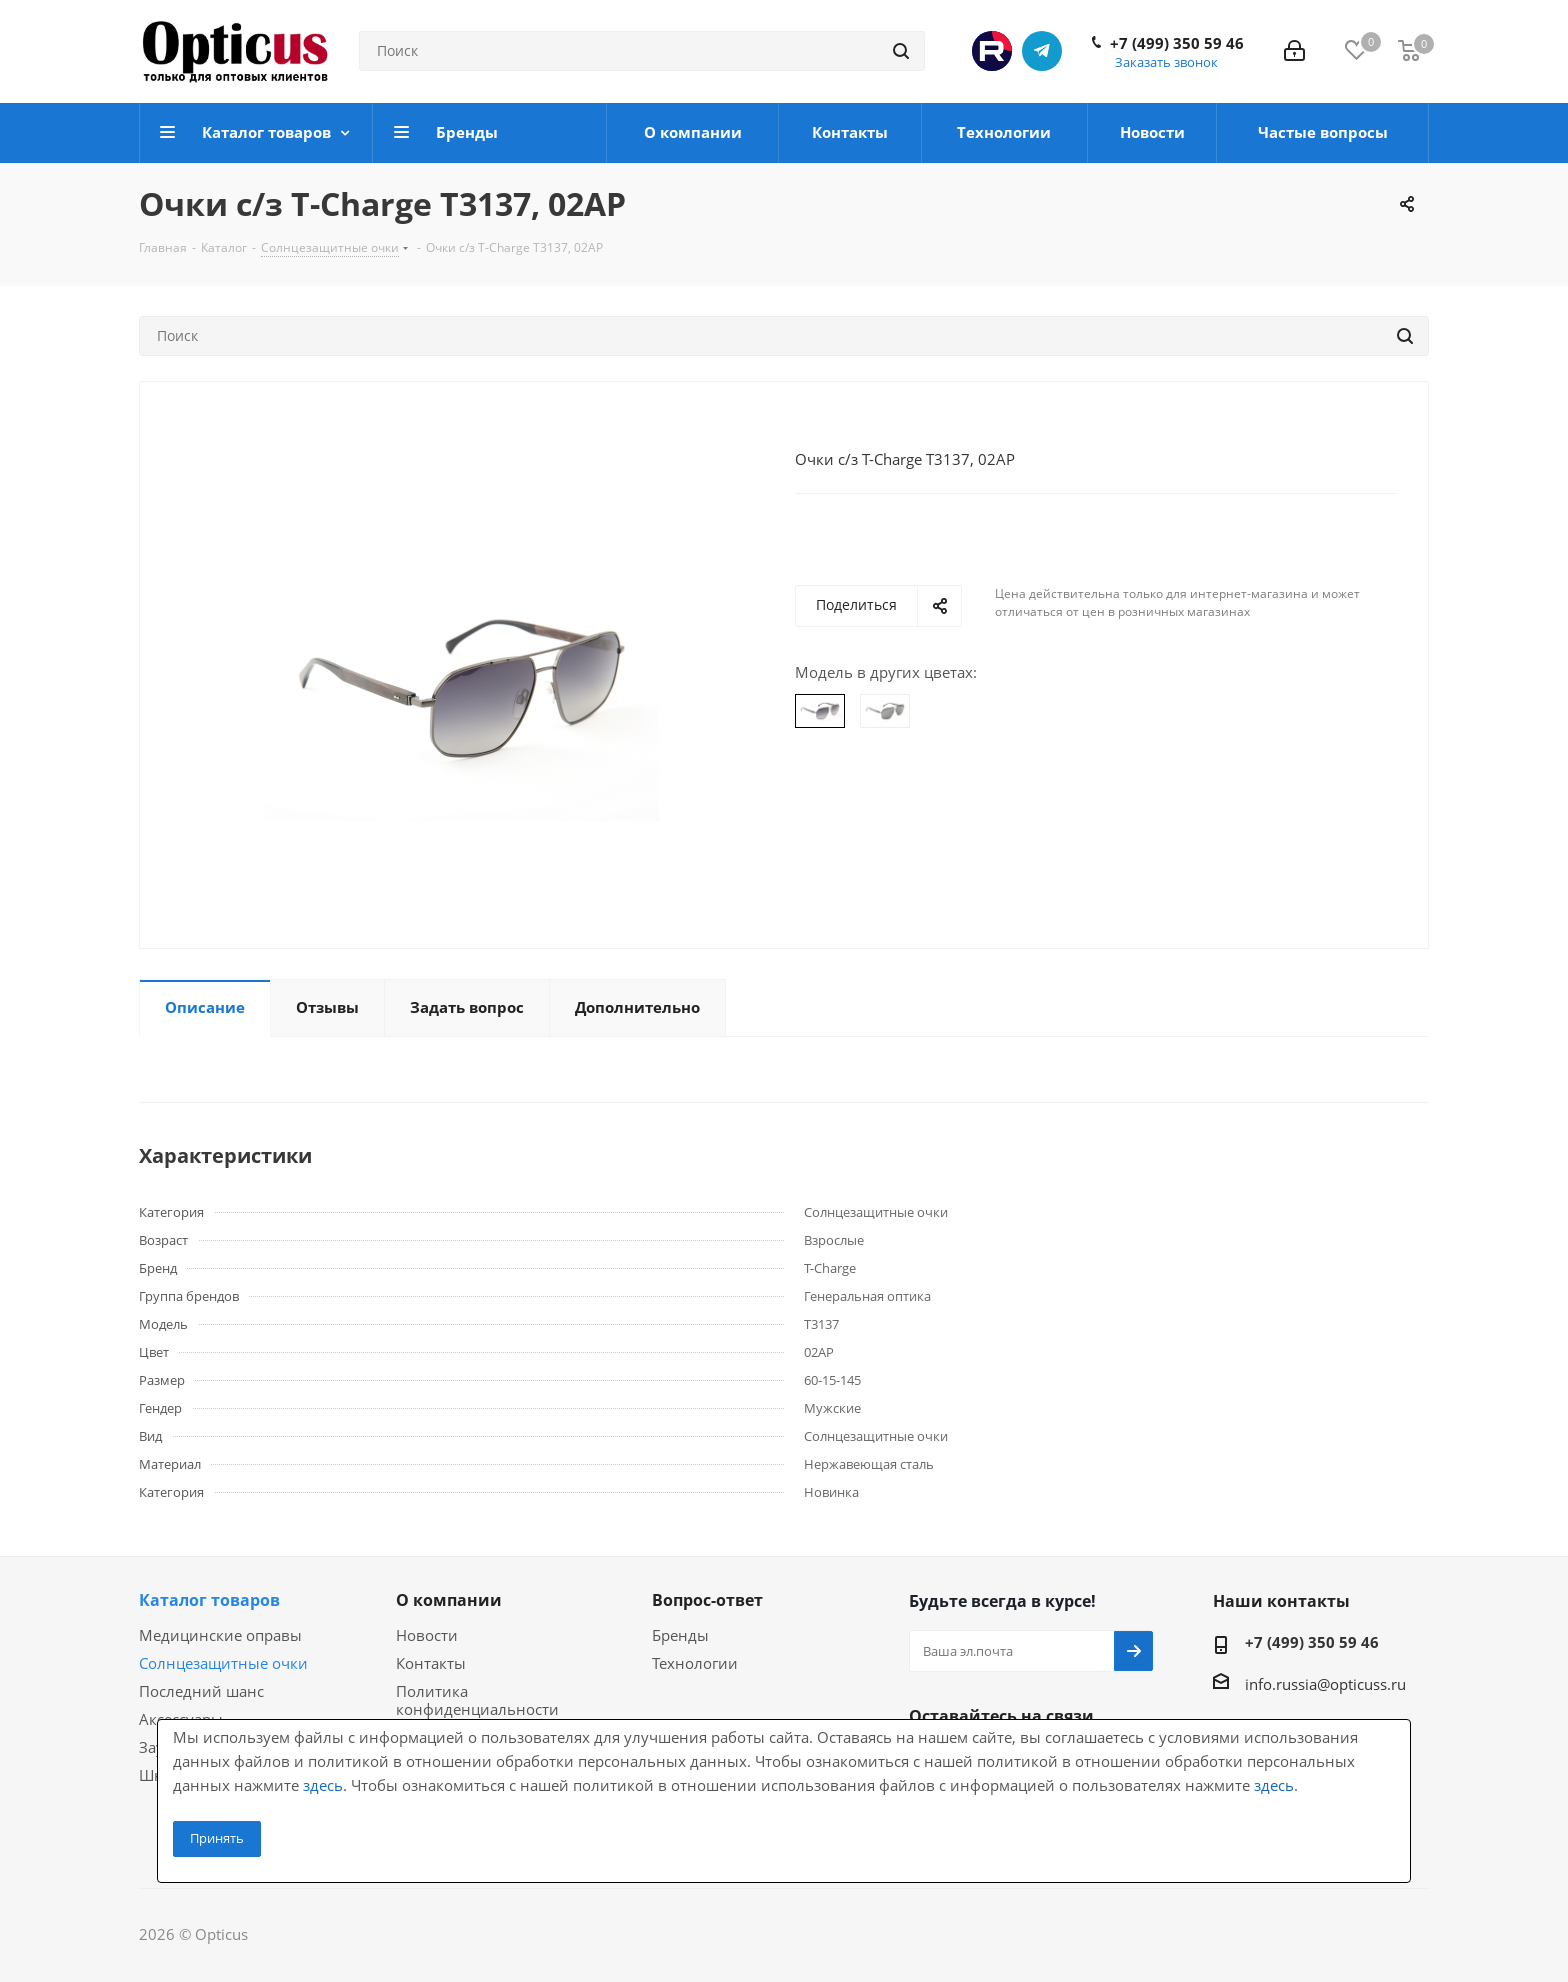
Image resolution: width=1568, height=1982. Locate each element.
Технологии (695, 1663)
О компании (449, 1600)
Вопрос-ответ (707, 1600)
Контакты (431, 1663)
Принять (217, 1838)
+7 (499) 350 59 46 (1177, 43)
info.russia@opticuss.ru (1325, 1684)
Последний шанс (201, 1691)
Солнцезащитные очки (223, 1663)
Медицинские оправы (220, 1635)
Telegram (1042, 51)
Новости (427, 1635)
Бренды (680, 1635)
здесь (323, 1785)
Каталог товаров (209, 1600)
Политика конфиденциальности (477, 1700)
